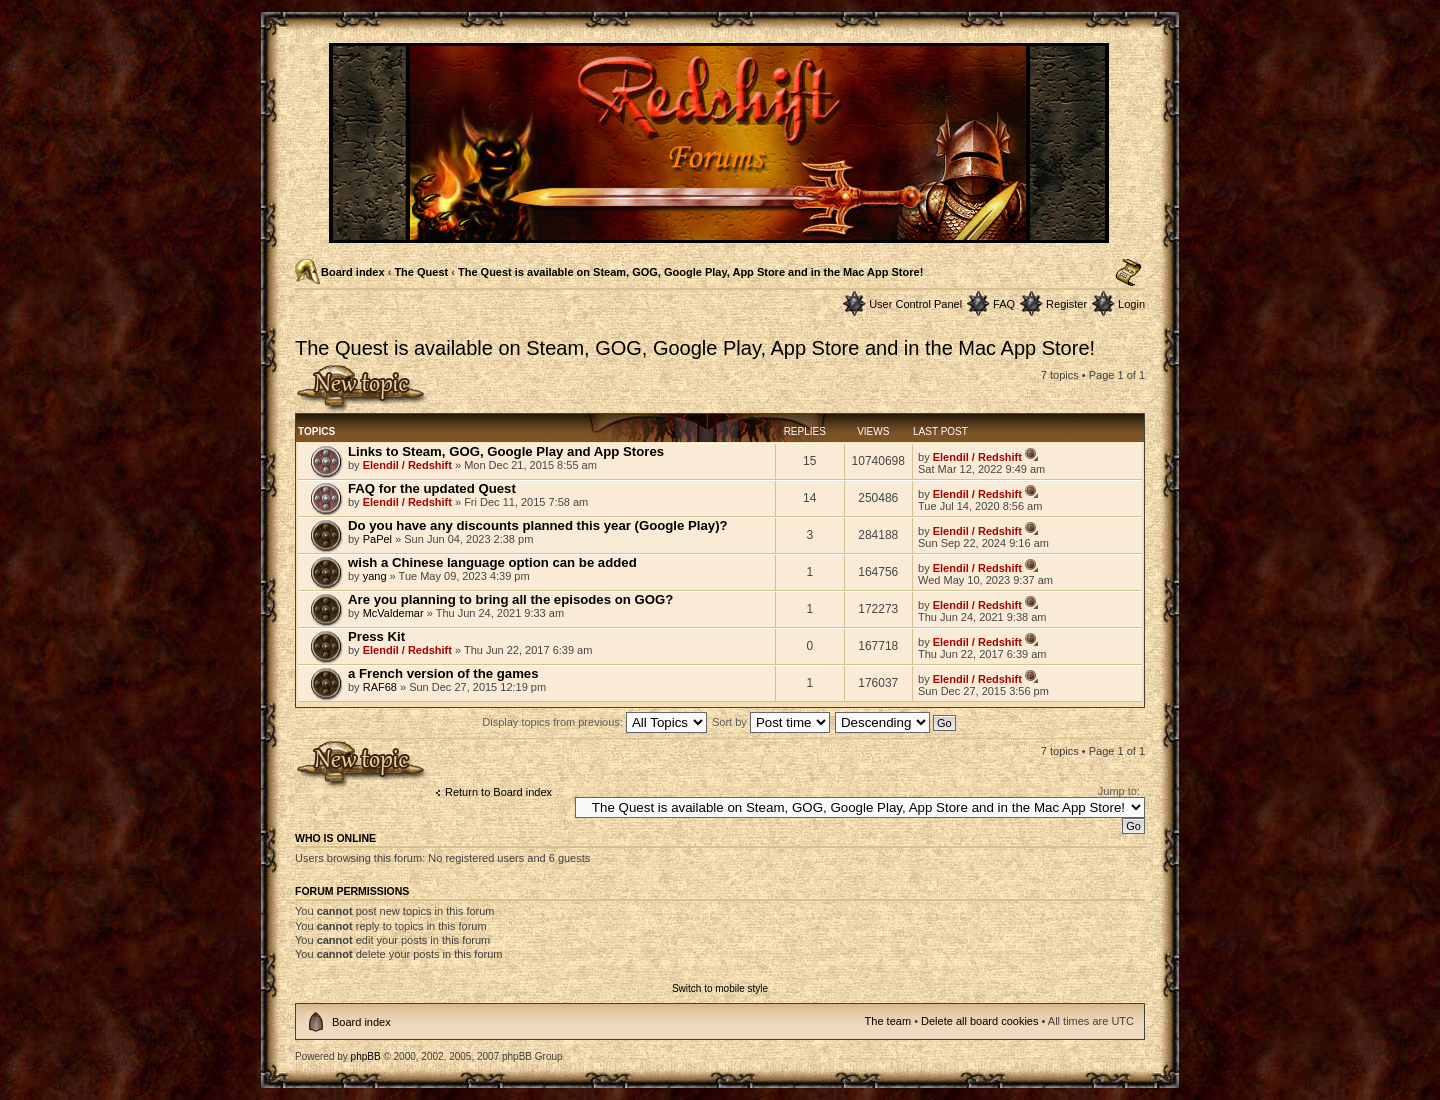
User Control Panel (915, 304)
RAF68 (380, 687)
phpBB (366, 1056)
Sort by (771, 722)
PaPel (377, 539)
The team (888, 1021)
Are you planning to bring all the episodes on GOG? (510, 599)
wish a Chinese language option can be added (492, 562)
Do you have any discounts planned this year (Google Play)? (538, 525)
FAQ (1004, 304)
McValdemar (393, 613)
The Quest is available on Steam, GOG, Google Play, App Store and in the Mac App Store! (690, 272)
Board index (353, 272)
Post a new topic (361, 388)
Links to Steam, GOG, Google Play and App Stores (506, 451)
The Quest (421, 272)
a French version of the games (443, 673)
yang (375, 576)
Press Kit (376, 636)
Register (1066, 304)
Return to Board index (498, 792)
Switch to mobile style (720, 988)
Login (1131, 304)
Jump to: (1119, 791)
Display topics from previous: (594, 722)
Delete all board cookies (979, 1021)
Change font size (1128, 273)
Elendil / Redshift (407, 465)
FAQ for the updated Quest (432, 488)
